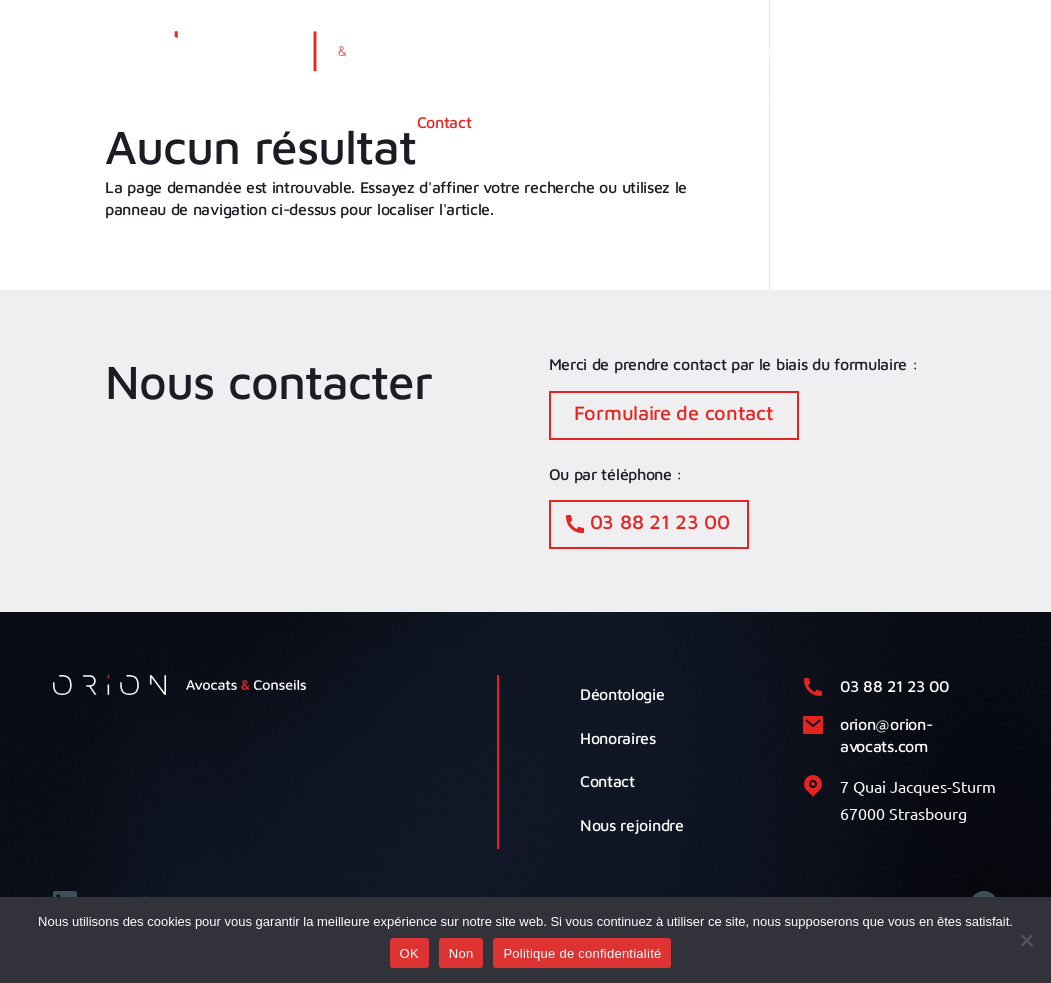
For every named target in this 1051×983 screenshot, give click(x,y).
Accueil (442, 53)
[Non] (1026, 940)
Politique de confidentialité (582, 953)
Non (461, 953)
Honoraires (618, 738)
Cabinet (528, 53)
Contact (444, 122)
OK (409, 953)
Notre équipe (765, 53)
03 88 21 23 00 (660, 521)
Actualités (880, 53)
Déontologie (622, 694)
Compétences (637, 53)
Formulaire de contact (674, 412)
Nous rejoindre (632, 825)
